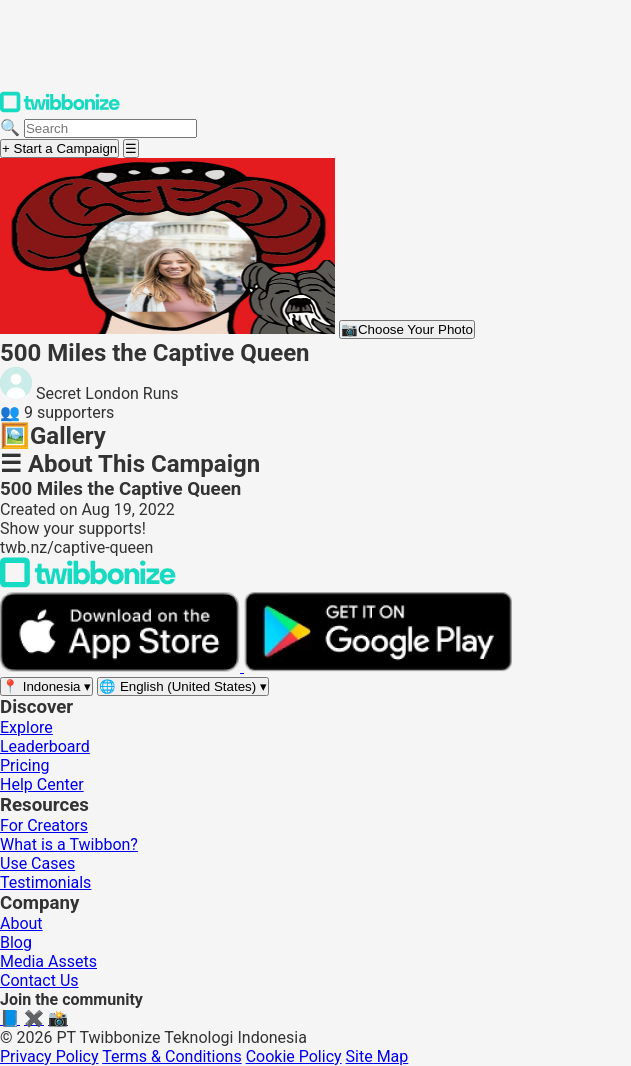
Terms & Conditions (172, 1056)
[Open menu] (131, 148)
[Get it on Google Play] (378, 666)
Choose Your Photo (407, 329)
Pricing (25, 765)
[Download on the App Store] (122, 666)
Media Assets (48, 961)
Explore (26, 727)
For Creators (44, 825)
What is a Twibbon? (69, 844)
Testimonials (45, 882)
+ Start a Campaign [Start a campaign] (59, 148)
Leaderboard (45, 746)
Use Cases (37, 863)
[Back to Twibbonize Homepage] (88, 582)
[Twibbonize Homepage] (60, 108)
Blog (16, 942)
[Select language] (183, 686)
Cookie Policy (294, 1056)
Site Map (377, 1056)
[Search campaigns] (110, 128)
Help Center (42, 784)
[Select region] (46, 686)
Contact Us (39, 980)
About (21, 923)
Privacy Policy (49, 1056)
